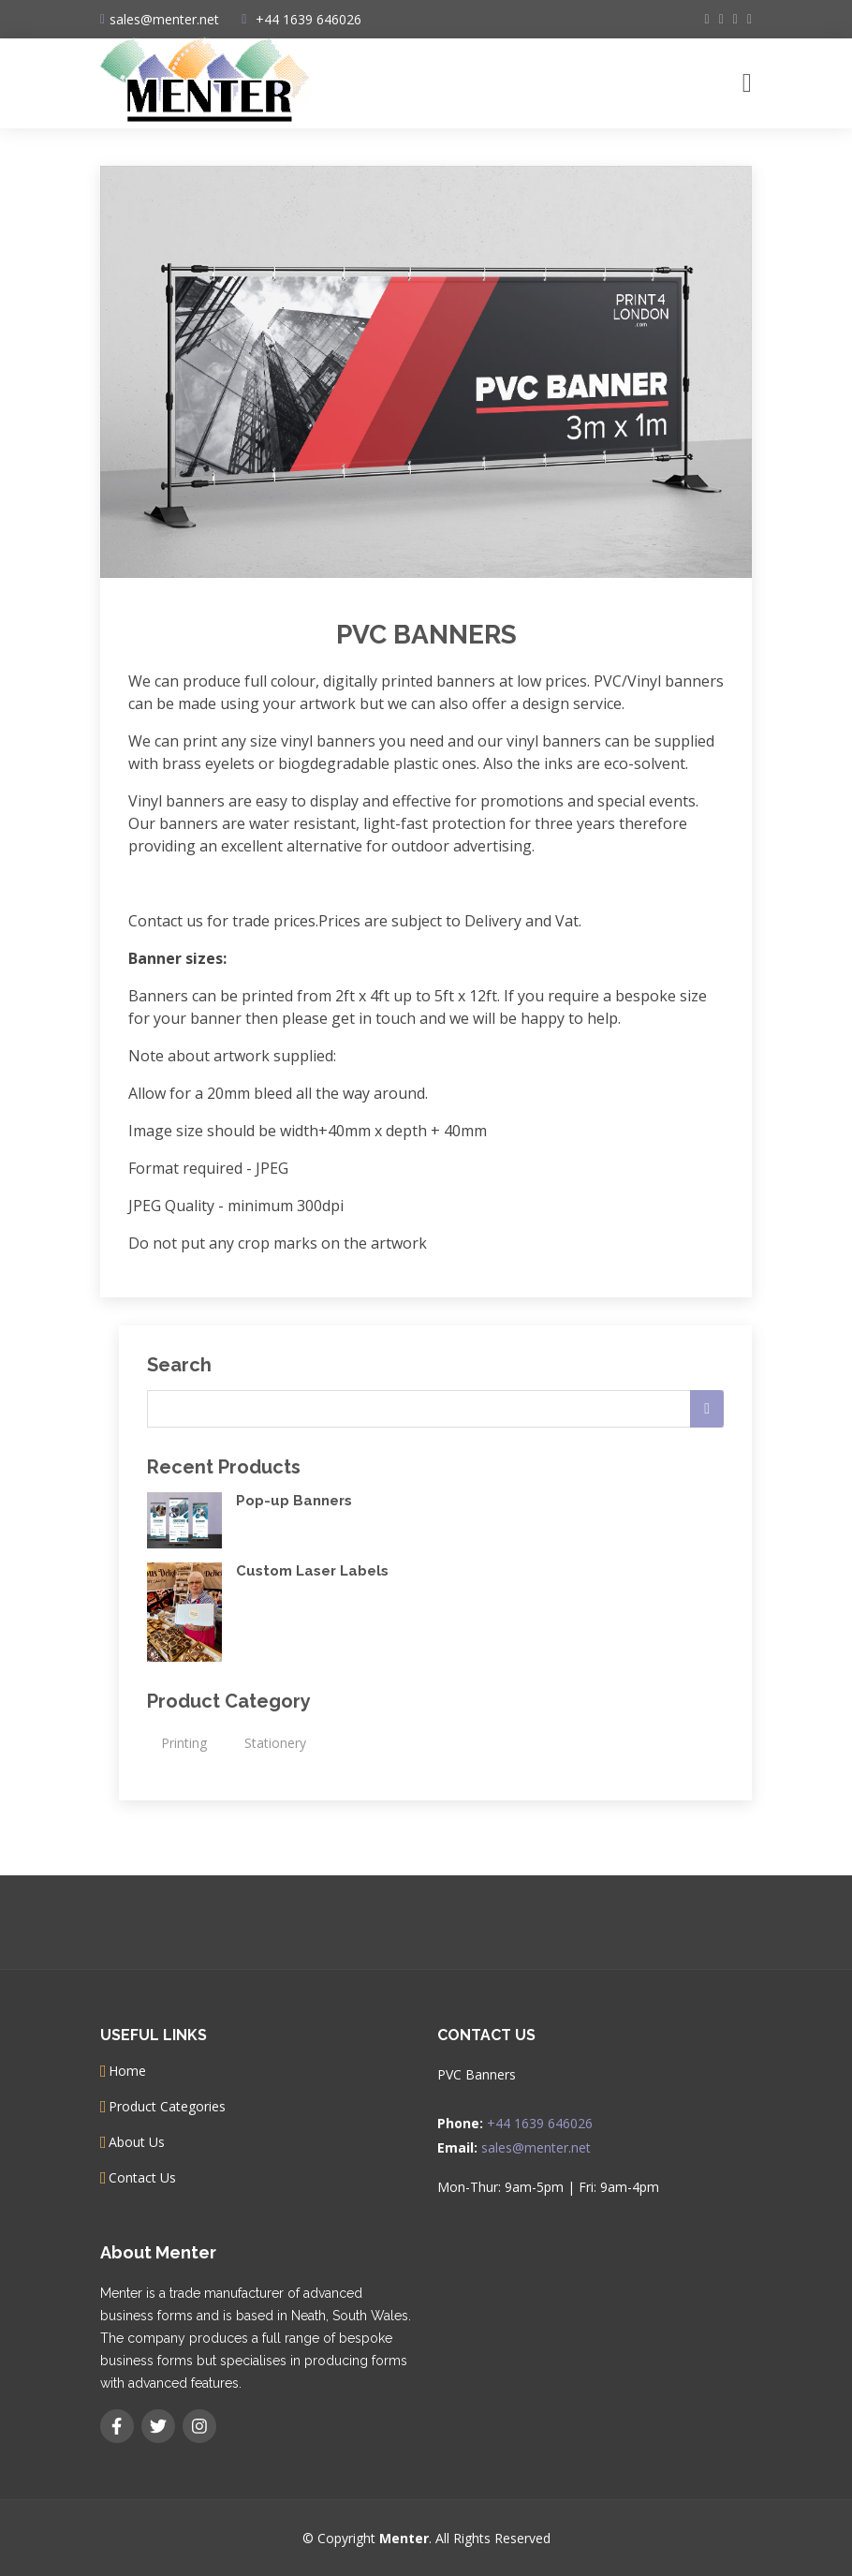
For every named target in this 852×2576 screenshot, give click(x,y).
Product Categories (167, 2106)
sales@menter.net (536, 2147)
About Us (137, 2142)
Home (127, 2071)
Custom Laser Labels (312, 1570)
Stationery (275, 1743)
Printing (184, 1743)
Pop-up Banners (294, 1500)
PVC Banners (426, 634)
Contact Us (142, 2177)
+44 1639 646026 (308, 19)
